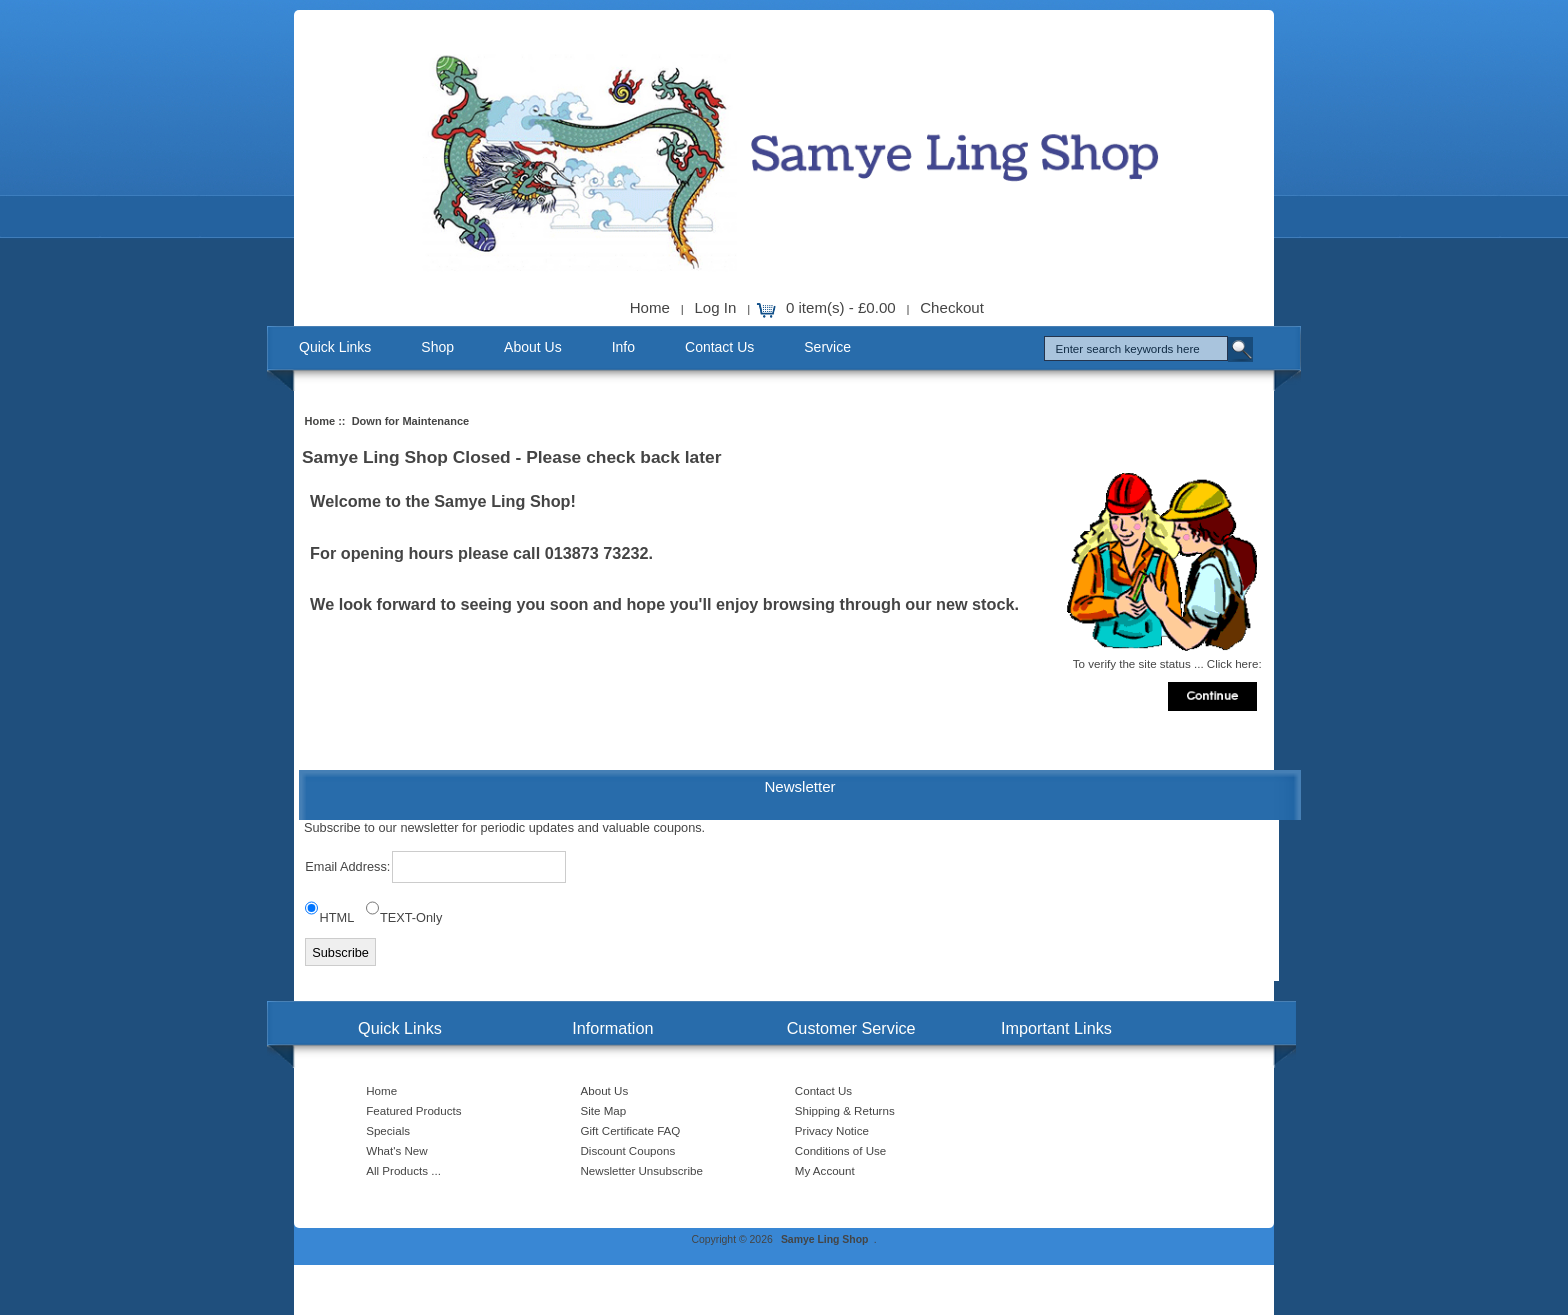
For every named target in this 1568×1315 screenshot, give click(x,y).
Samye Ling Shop (825, 1239)
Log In (715, 307)
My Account (825, 1170)
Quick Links (335, 347)
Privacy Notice (832, 1130)
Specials (388, 1130)
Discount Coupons (628, 1150)
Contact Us (719, 347)
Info (623, 347)
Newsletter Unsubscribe (642, 1170)
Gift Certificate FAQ (631, 1130)
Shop (437, 347)
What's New (396, 1150)
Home (650, 307)
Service (827, 347)
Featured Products (413, 1110)
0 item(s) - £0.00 (841, 307)
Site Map (604, 1110)
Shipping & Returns (845, 1110)
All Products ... (403, 1170)
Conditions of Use (841, 1150)
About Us (533, 347)
